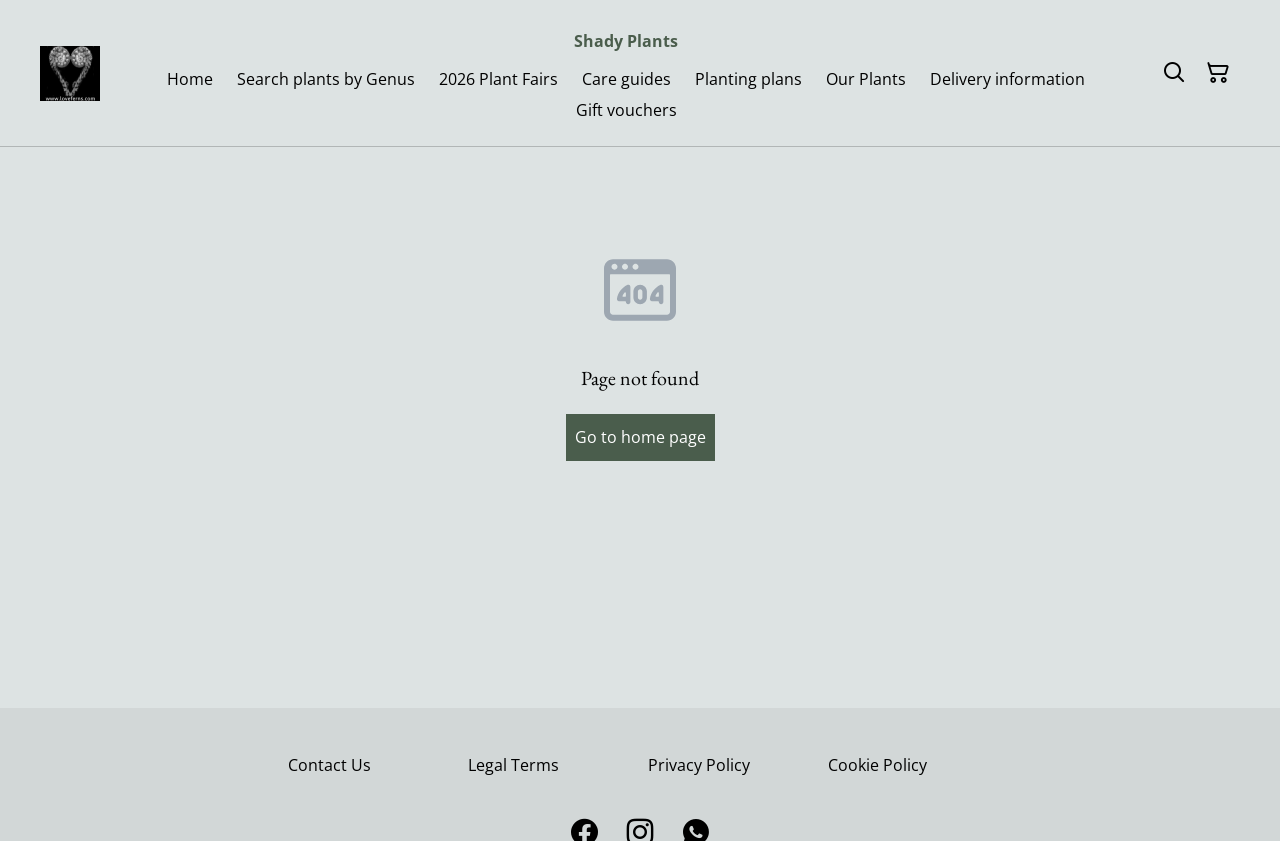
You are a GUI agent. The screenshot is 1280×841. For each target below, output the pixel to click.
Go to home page (640, 437)
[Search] (1174, 73)
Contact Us (329, 765)
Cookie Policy (877, 765)
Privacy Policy (699, 765)
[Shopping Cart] (1218, 73)
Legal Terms (513, 765)
